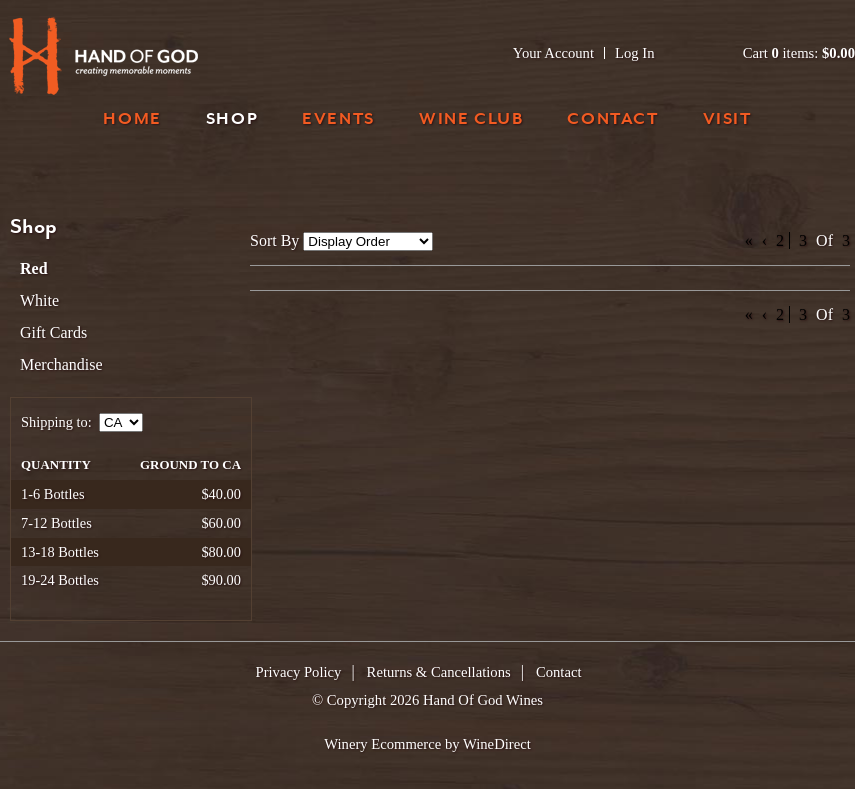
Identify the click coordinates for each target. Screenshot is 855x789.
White (39, 300)
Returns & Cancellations (439, 672)
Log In (634, 53)
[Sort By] (368, 241)
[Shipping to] (121, 422)
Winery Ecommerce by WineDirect (427, 744)
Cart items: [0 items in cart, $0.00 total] (799, 53)
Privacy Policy (299, 672)
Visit (727, 120)
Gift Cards (53, 332)
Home (132, 120)
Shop (232, 120)
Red (34, 268)
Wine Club (471, 120)
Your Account (553, 53)
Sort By (274, 240)
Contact (612, 120)
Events (338, 120)
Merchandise (61, 364)
